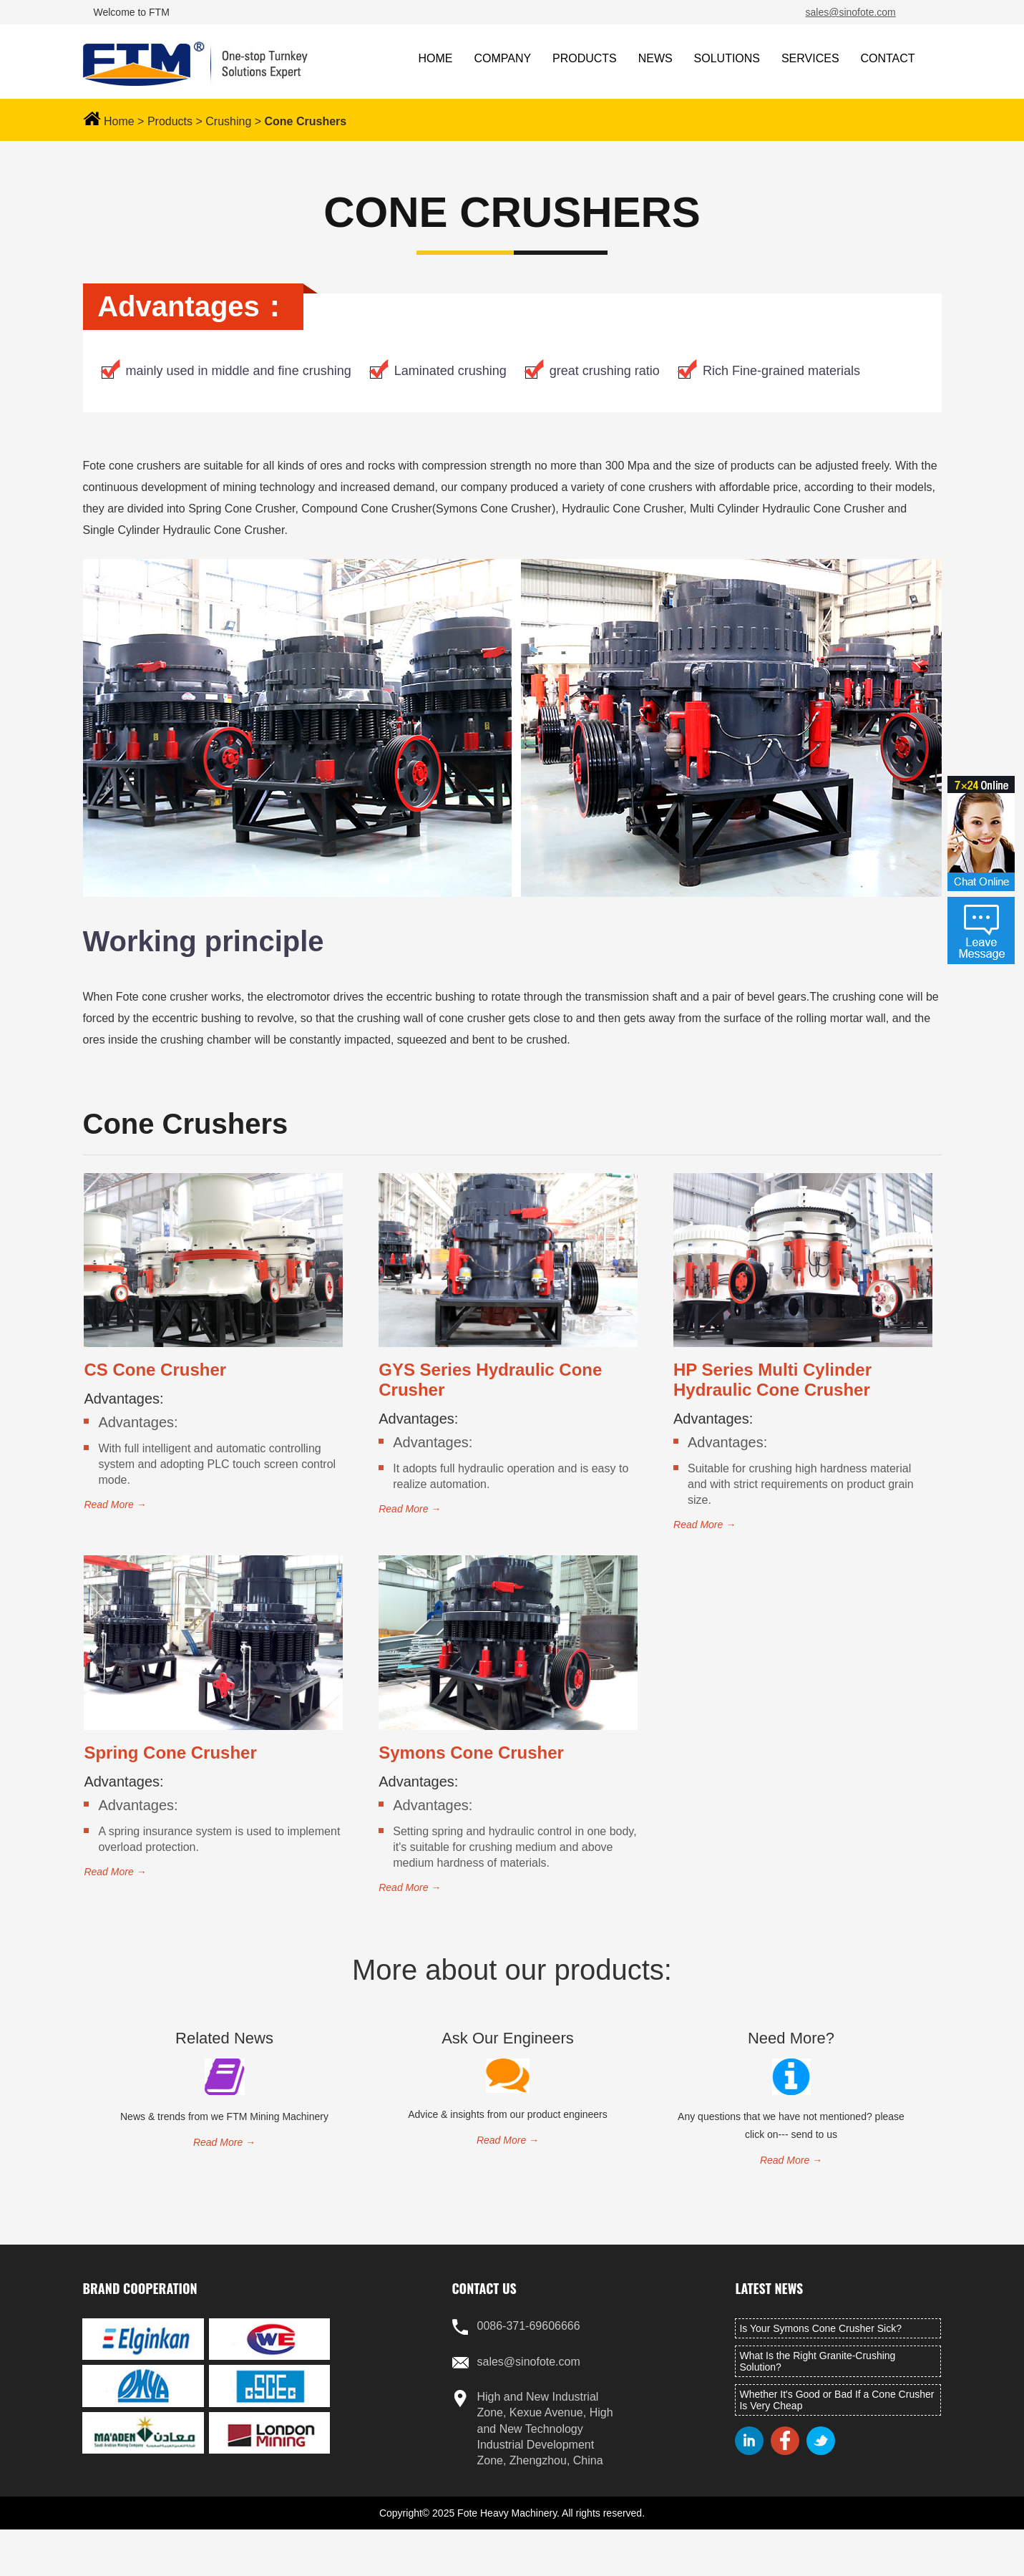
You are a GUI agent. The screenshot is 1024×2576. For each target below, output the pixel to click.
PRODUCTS (584, 58)
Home (119, 121)
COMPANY (502, 58)
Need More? (791, 2038)
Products (169, 121)
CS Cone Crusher (155, 1369)
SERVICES (810, 58)
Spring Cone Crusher (170, 1752)
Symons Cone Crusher (471, 1752)
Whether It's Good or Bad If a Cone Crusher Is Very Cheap (836, 2399)
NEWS (655, 58)
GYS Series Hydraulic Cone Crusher (490, 1379)
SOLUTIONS (727, 58)
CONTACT (887, 58)
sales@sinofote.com (851, 12)
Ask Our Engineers (508, 2038)
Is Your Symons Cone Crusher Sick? (820, 2328)
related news (224, 2038)
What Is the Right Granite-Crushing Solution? (817, 2361)
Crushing (228, 121)
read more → (115, 1504)
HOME (436, 58)
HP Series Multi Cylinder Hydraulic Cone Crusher (772, 1379)
